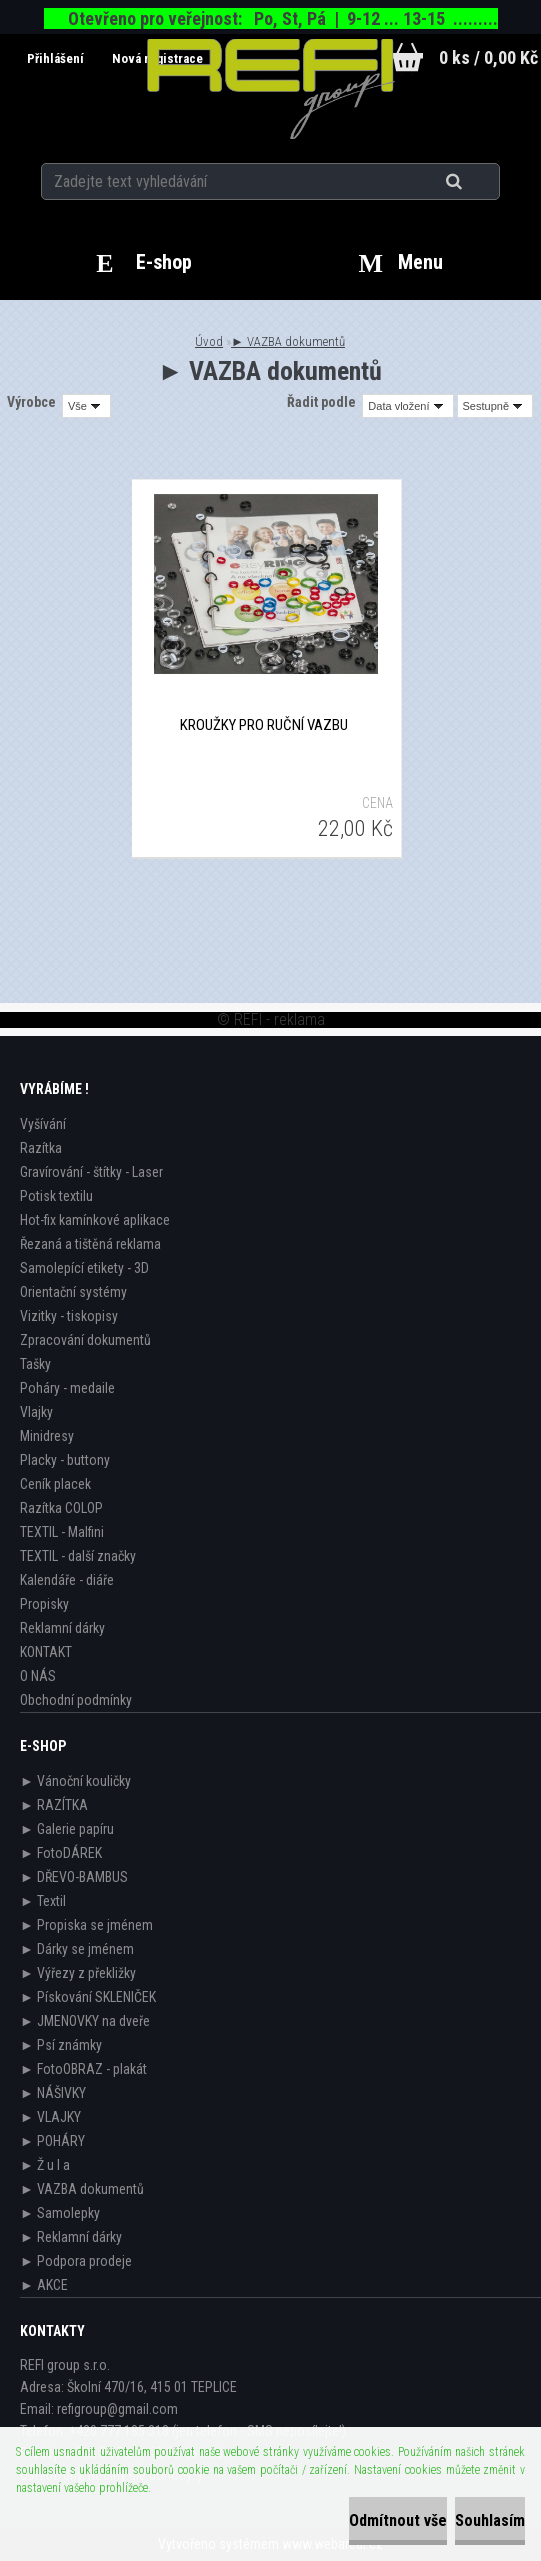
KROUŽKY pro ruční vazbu (264, 725)
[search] (478, 182)
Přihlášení (57, 58)
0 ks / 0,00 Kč (488, 57)
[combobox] (407, 406)
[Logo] (270, 89)
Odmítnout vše (398, 2520)
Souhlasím (490, 2520)
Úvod (209, 341)
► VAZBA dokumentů (288, 341)
